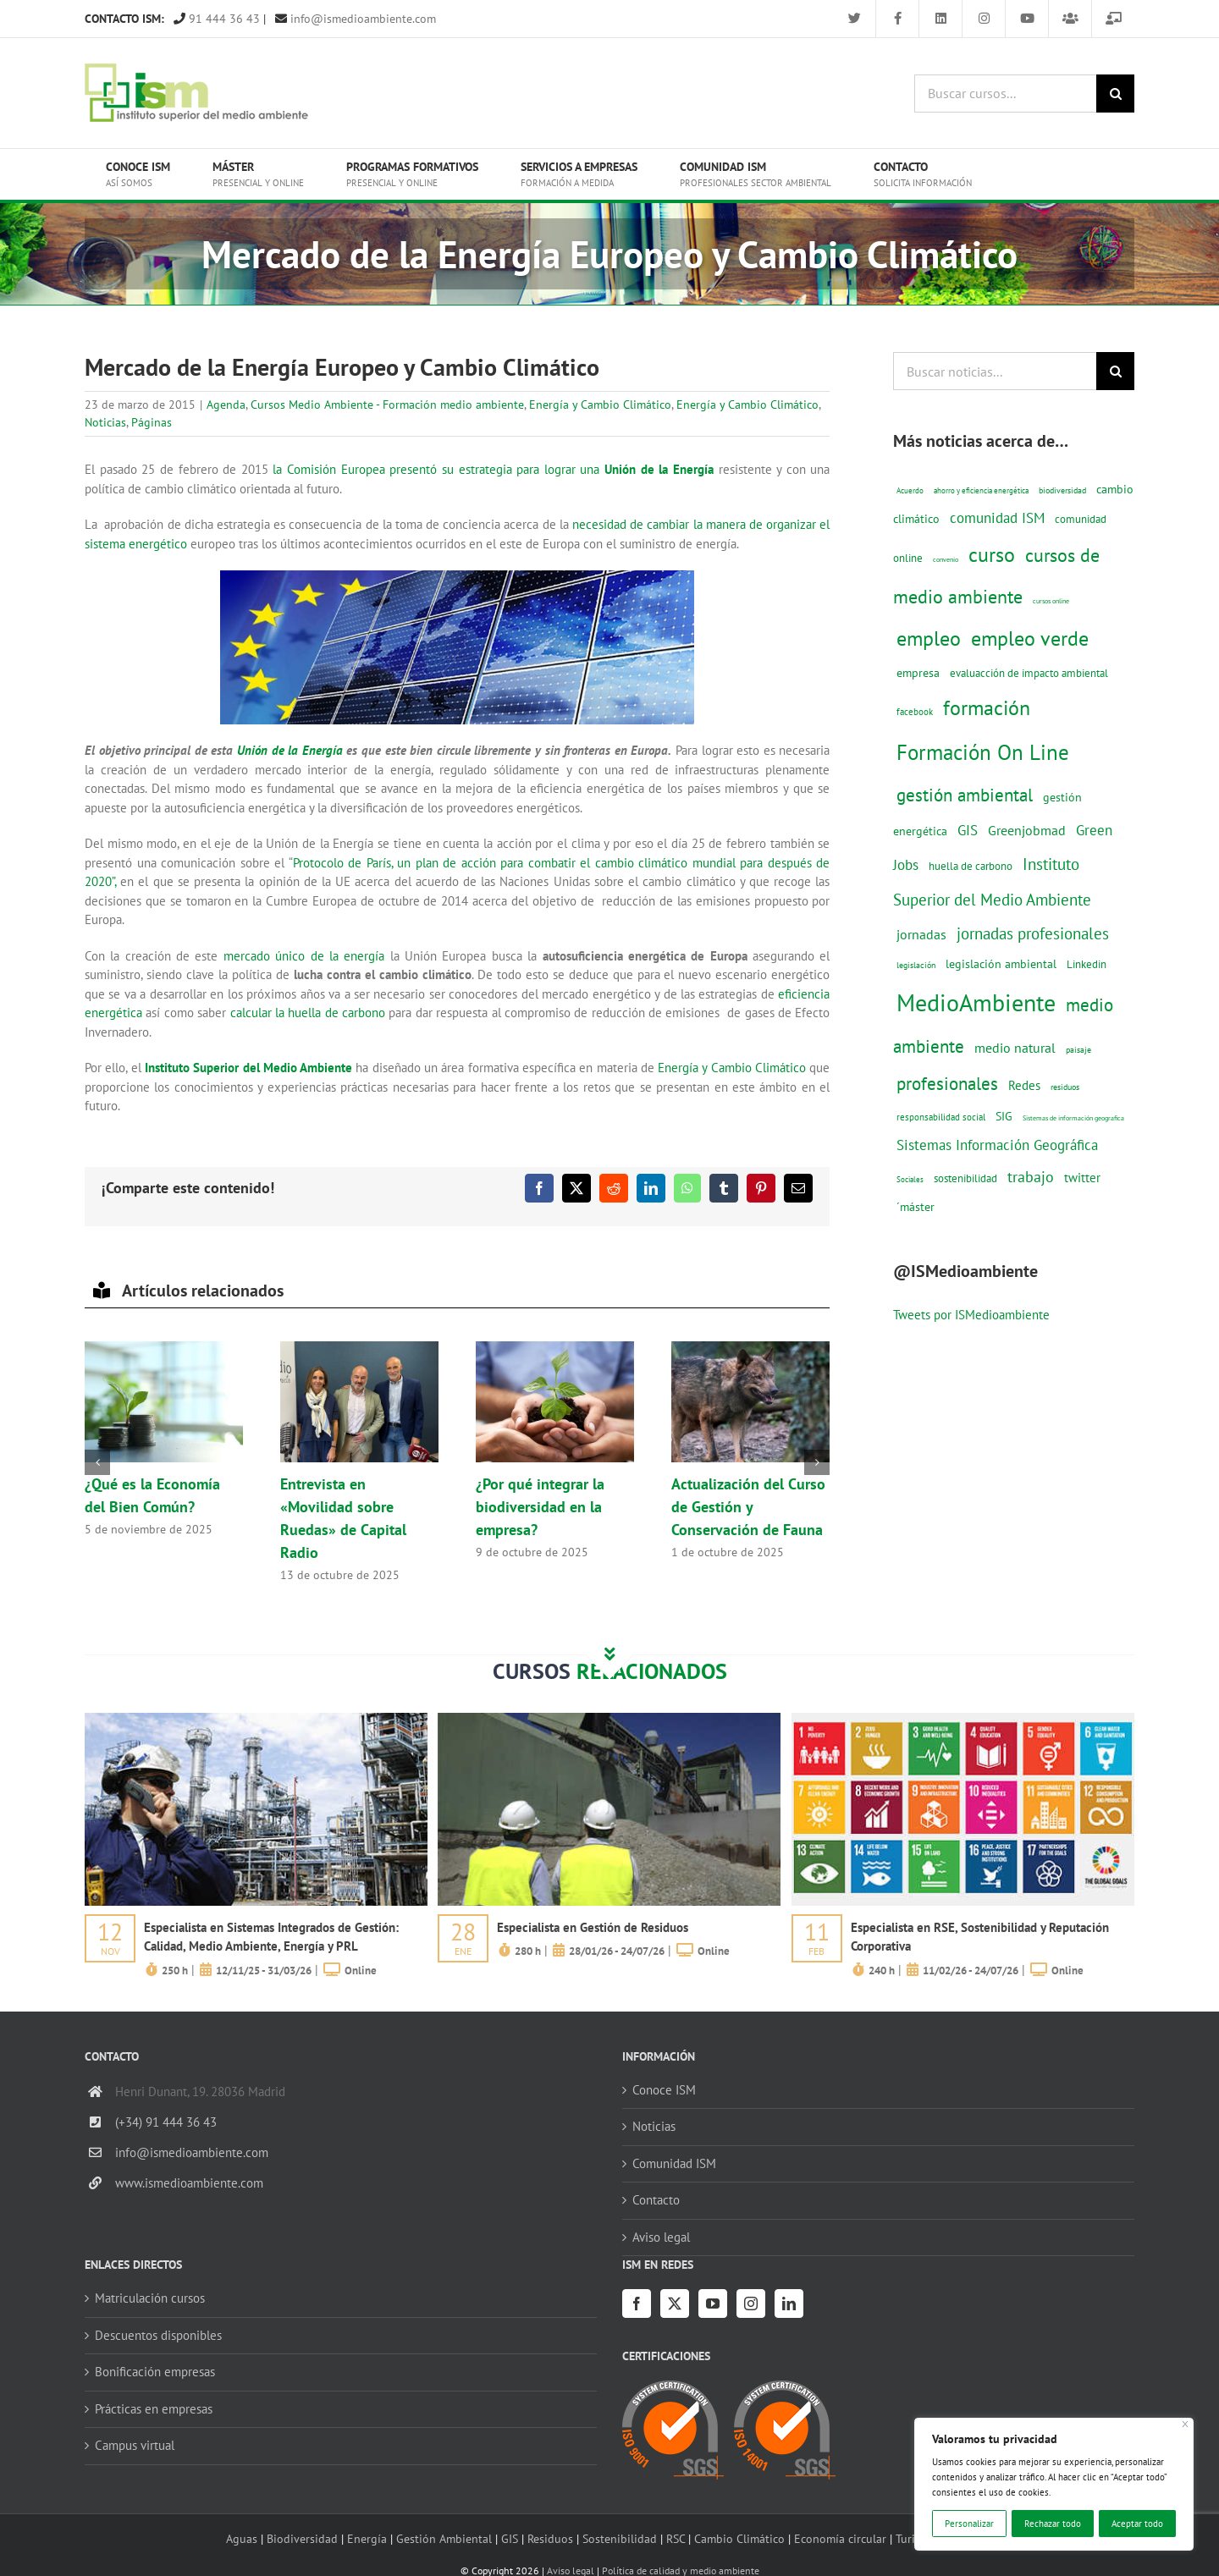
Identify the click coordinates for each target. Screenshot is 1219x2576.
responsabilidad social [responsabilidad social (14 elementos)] (940, 1116)
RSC (675, 2538)
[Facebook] (636, 2303)
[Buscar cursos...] (1005, 93)
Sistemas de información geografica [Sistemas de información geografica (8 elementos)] (1073, 1118)
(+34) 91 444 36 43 (166, 2122)
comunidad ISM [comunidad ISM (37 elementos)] (997, 517)
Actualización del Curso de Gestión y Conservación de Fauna (748, 1506)
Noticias (105, 422)
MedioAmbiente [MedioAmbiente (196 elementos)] (976, 1002)
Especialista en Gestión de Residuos (592, 1927)
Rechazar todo (1052, 2523)
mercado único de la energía (303, 956)
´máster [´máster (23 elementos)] (915, 1206)
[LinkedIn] (789, 2303)
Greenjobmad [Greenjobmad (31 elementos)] (1027, 830)
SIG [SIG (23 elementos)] (1004, 1116)
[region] (1054, 2484)
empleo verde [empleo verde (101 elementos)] (1030, 638)
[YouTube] (712, 2303)
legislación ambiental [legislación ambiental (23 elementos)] (1001, 963)
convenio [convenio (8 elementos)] (945, 559)
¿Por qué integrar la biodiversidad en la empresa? (540, 1506)
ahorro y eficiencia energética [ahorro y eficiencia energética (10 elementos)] (981, 490)
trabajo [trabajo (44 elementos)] (1030, 1176)
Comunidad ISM (674, 2163)
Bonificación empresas (155, 2372)
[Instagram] (750, 2303)
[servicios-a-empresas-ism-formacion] (256, 1719)
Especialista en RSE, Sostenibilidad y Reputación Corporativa (980, 1937)
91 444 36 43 (217, 18)
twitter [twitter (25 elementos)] (1082, 1178)
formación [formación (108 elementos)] (986, 707)
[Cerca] (1186, 2424)
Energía (367, 2538)
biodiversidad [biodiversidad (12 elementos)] (1062, 490)
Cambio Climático (739, 2538)
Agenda (226, 404)
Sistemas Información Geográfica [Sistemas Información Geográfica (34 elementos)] (997, 1145)
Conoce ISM (664, 2090)
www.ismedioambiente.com (189, 2183)
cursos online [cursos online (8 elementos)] (1051, 601)
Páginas (151, 422)
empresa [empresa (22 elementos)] (918, 672)
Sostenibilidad (619, 2538)
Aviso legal (661, 2237)
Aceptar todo (1137, 2523)
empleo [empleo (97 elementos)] (928, 638)
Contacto (656, 2200)
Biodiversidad (302, 2538)
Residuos (550, 2538)
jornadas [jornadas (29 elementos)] (921, 934)
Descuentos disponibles (158, 2335)
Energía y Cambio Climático (600, 404)
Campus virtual (134, 2445)
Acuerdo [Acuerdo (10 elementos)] (910, 490)
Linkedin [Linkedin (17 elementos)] (1086, 964)
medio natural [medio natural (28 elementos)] (1015, 1047)
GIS (509, 2538)
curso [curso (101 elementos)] (991, 555)
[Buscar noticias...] (994, 371)
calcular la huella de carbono (308, 1013)
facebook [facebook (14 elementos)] (914, 711)
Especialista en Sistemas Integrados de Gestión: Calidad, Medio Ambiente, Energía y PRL (271, 1937)
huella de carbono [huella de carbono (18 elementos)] (970, 866)
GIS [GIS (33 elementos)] (967, 830)
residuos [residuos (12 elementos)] (1065, 1087)
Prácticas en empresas (153, 2409)
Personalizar (969, 2523)
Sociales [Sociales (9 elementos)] (910, 1179)
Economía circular (840, 2538)
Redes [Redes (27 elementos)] (1024, 1084)
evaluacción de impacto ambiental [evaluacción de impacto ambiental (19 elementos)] (1029, 673)
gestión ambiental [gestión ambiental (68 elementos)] (964, 794)
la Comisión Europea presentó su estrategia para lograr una (493, 469)
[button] (97, 1462)
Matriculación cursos (150, 2298)
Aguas (241, 2538)
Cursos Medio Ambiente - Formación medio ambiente (387, 404)
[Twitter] (674, 2303)
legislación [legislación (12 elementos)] (915, 965)
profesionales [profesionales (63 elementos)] (947, 1083)
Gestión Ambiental (444, 2538)
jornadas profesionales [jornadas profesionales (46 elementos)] (1033, 933)
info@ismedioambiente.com (355, 18)
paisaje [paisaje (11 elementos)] (1078, 1049)
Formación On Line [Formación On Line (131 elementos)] (982, 752)
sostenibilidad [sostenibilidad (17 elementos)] (965, 1178)
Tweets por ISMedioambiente (971, 1315)
